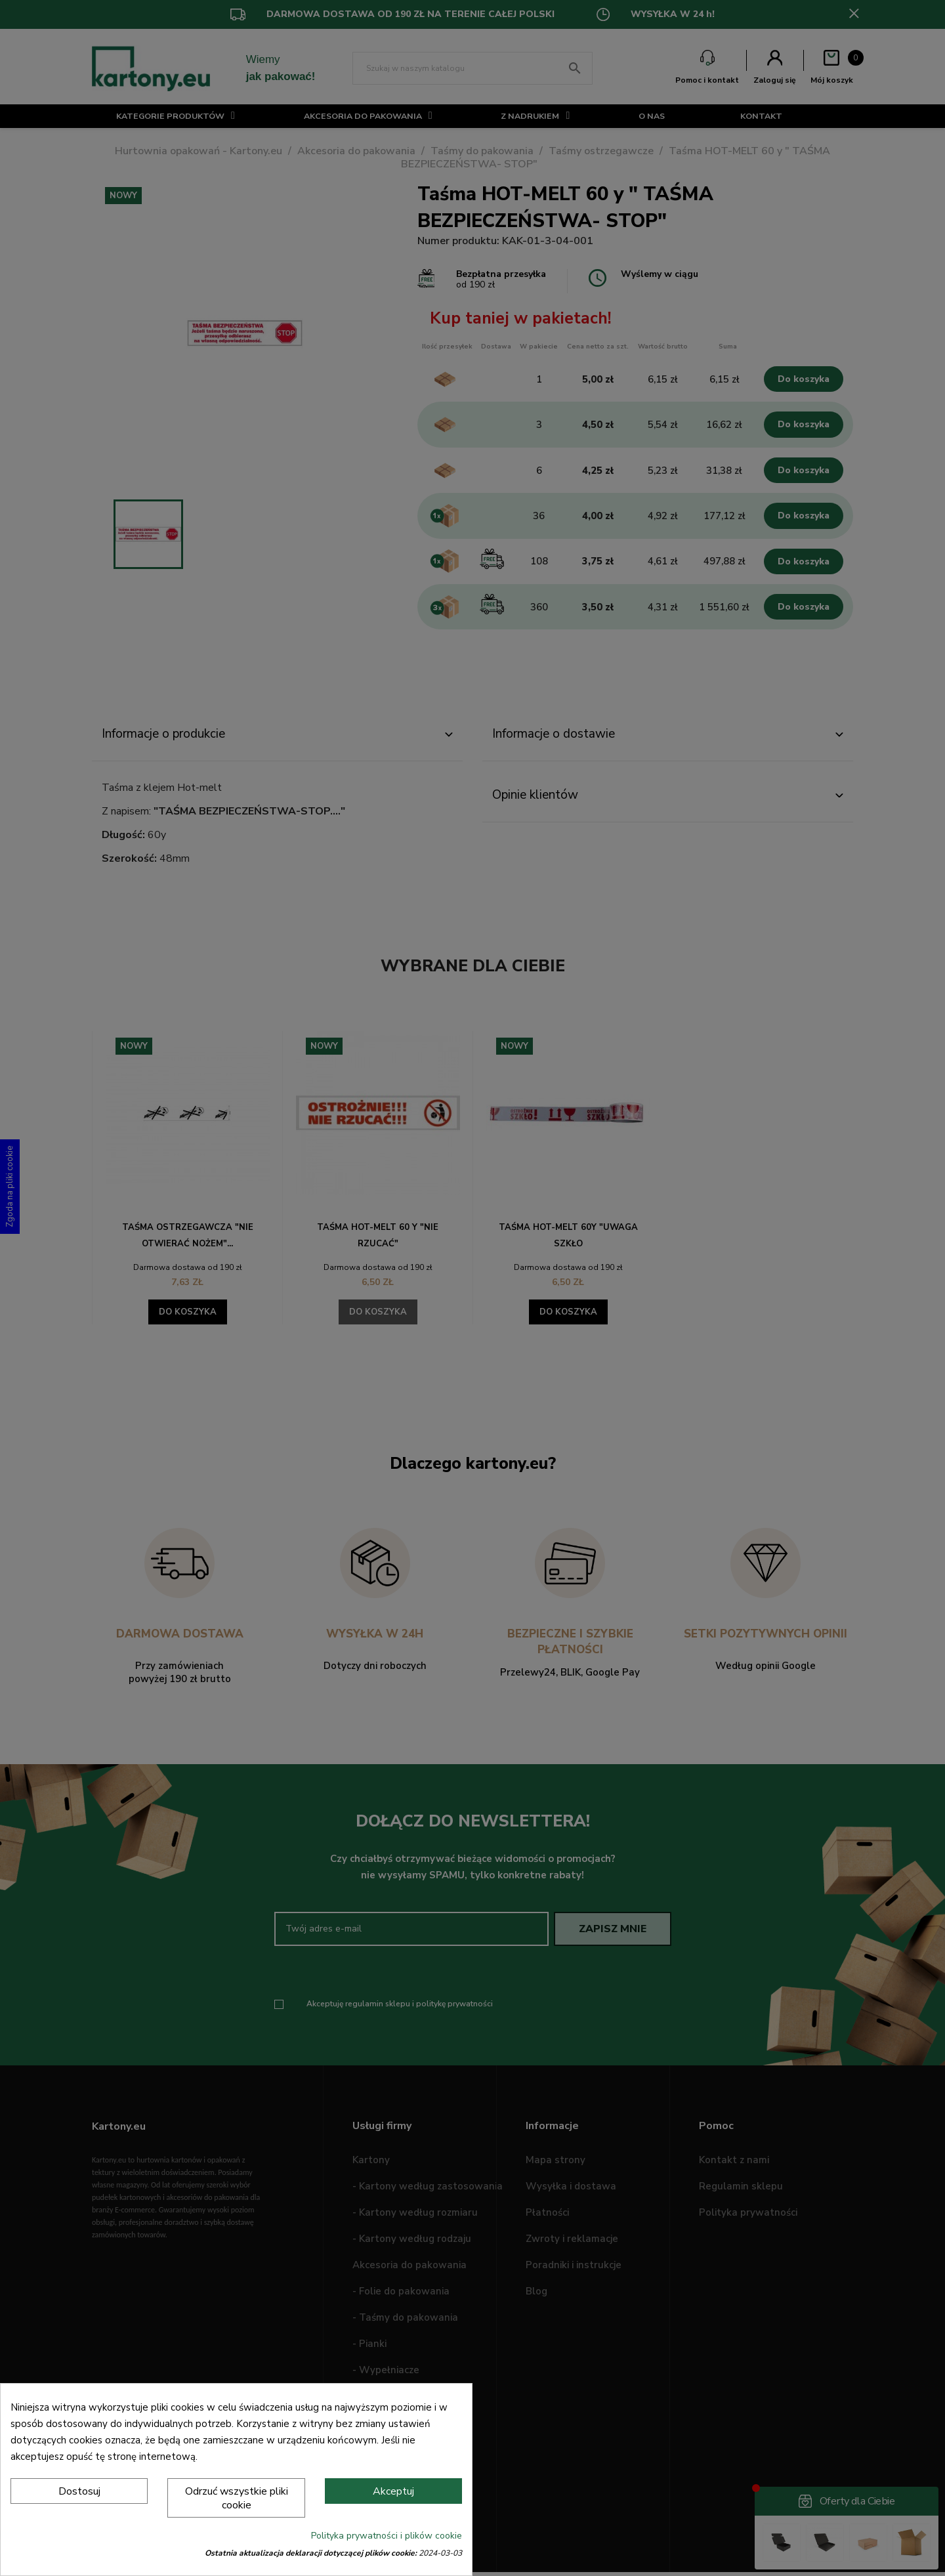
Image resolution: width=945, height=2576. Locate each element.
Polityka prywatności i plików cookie (386, 2535)
